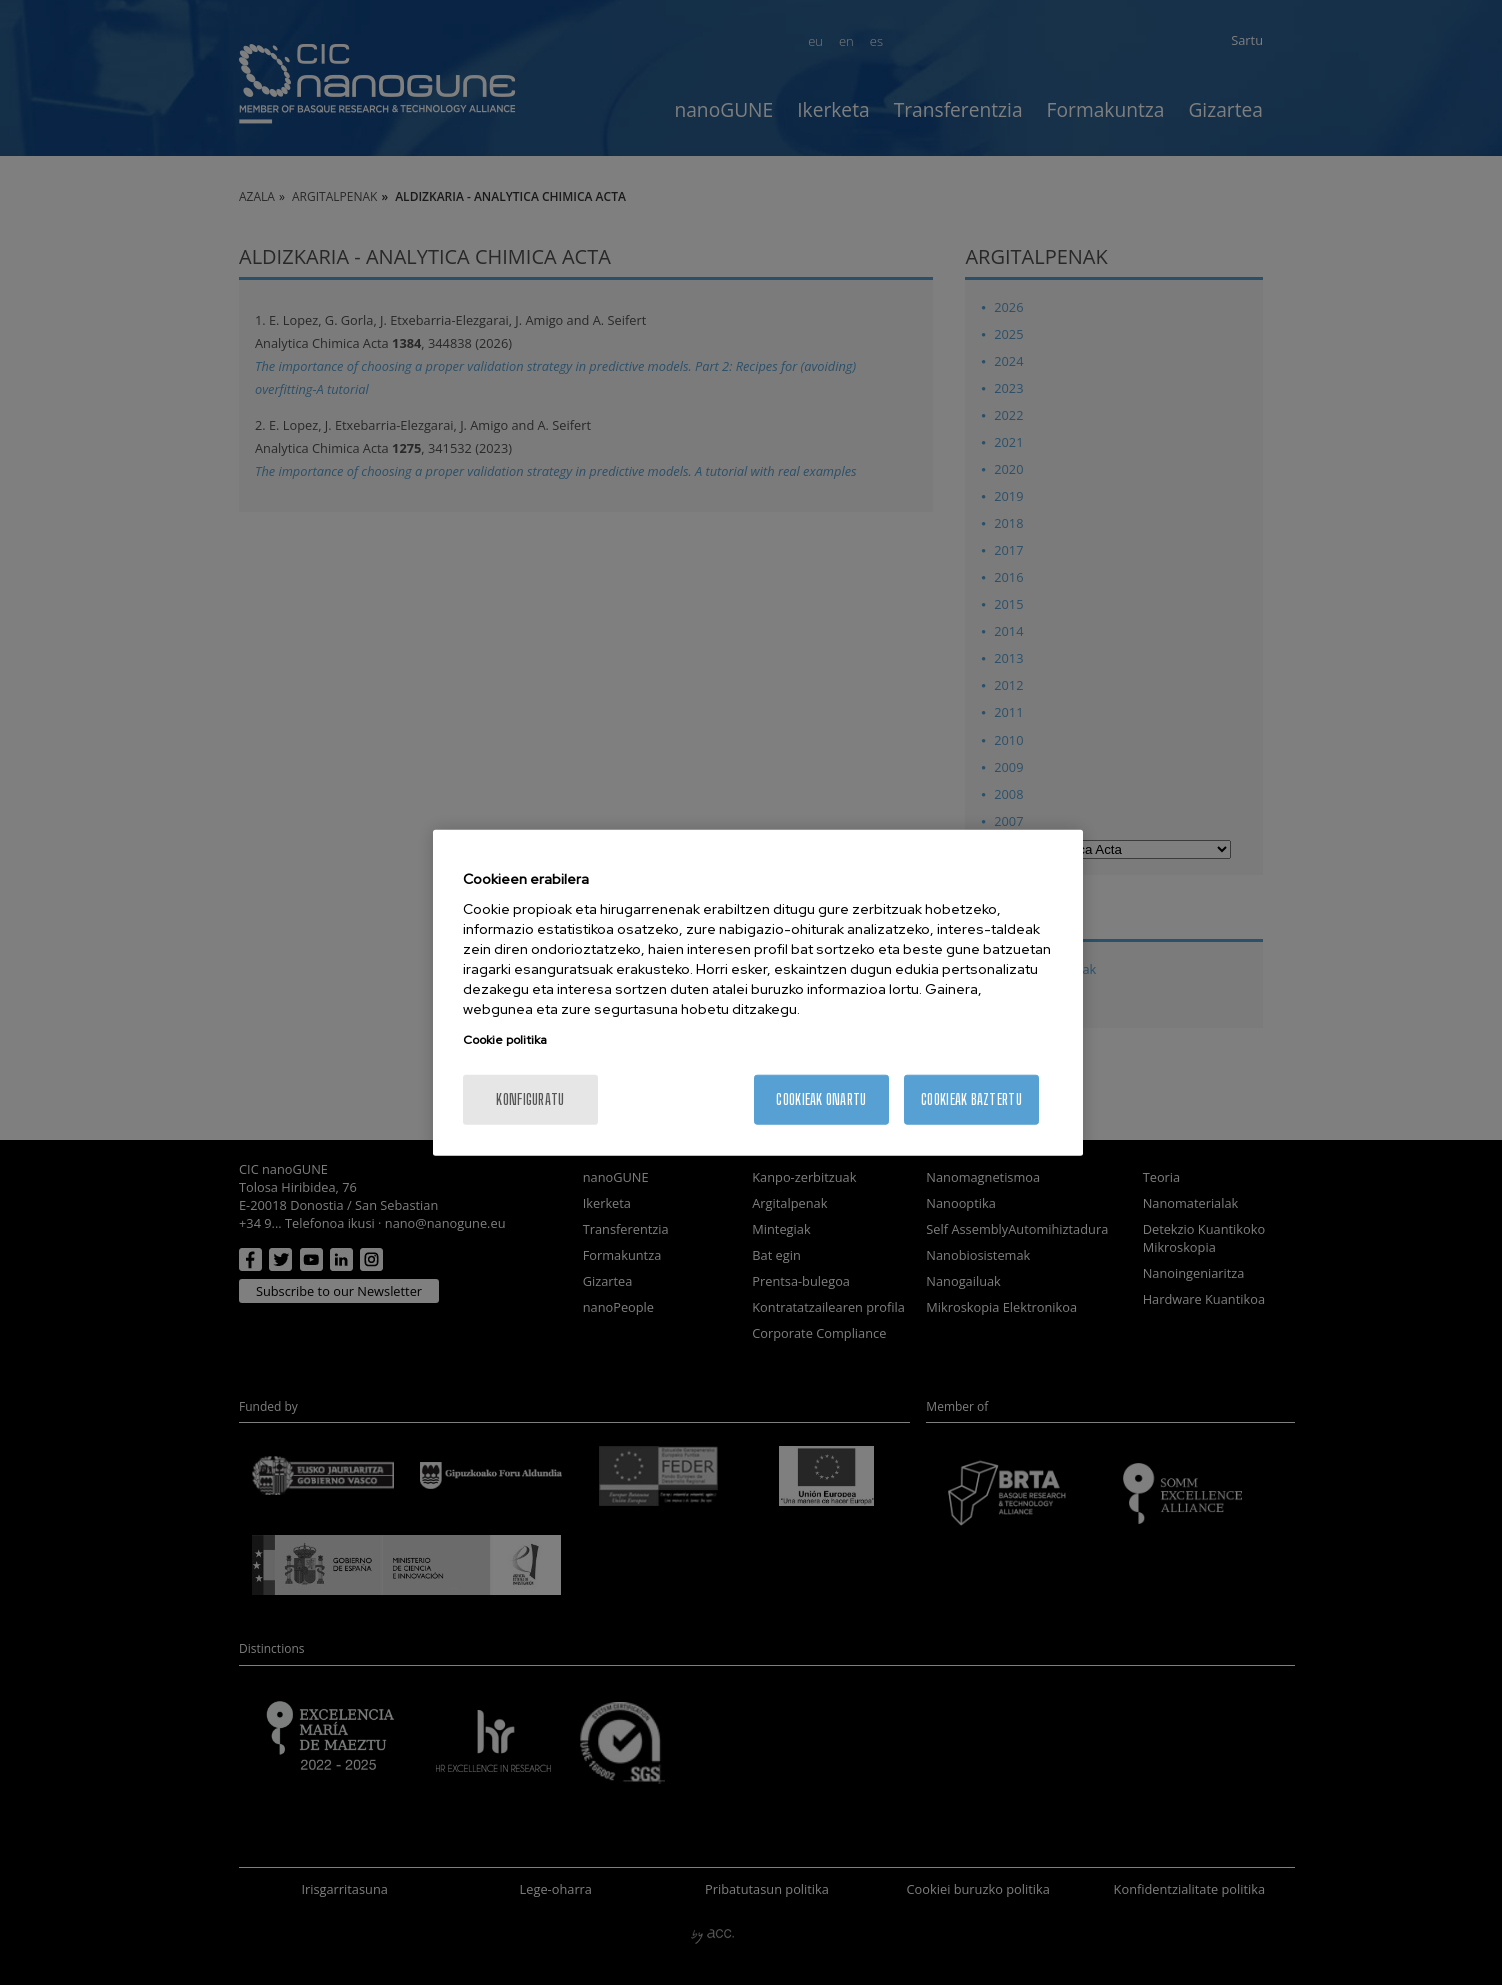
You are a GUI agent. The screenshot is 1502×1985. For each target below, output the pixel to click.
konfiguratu (530, 1099)
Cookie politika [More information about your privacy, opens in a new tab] (505, 1040)
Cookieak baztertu (971, 1099)
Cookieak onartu (821, 1099)
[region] (758, 992)
